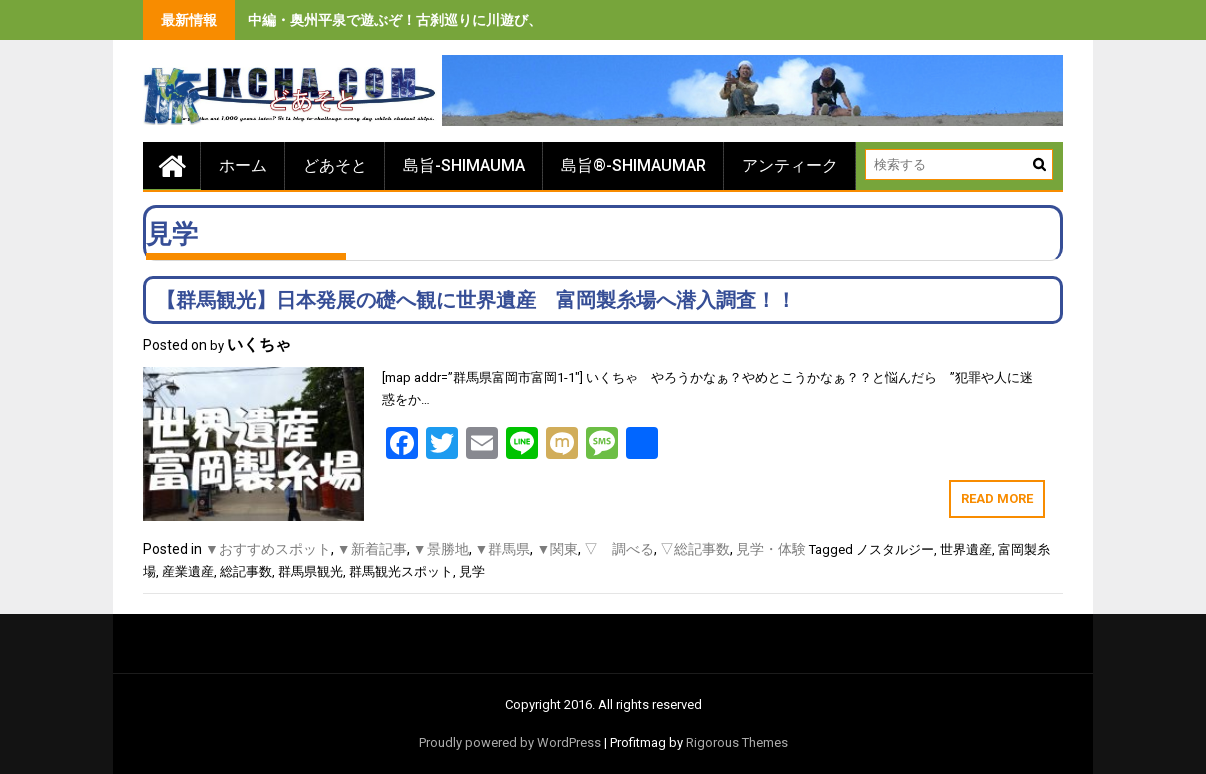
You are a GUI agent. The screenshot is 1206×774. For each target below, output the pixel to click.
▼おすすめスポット (268, 549)
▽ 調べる (619, 549)
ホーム (243, 165)
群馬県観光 (310, 571)
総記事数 (246, 571)
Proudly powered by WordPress (510, 742)
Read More (997, 498)
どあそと (335, 165)
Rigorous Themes (737, 742)
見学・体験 (771, 549)
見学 (472, 571)
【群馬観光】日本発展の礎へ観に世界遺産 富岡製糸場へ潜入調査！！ (476, 300)
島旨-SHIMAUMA (464, 165)
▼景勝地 (441, 549)
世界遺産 (966, 549)
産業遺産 (188, 571)
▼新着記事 (372, 549)
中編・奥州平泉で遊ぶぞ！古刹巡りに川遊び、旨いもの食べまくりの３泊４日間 (500, 20)
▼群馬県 (503, 549)
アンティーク (790, 165)
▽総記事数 (695, 549)
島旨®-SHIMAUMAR (633, 165)
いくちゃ (259, 344)
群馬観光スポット (401, 571)
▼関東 (557, 549)
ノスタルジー (895, 549)
